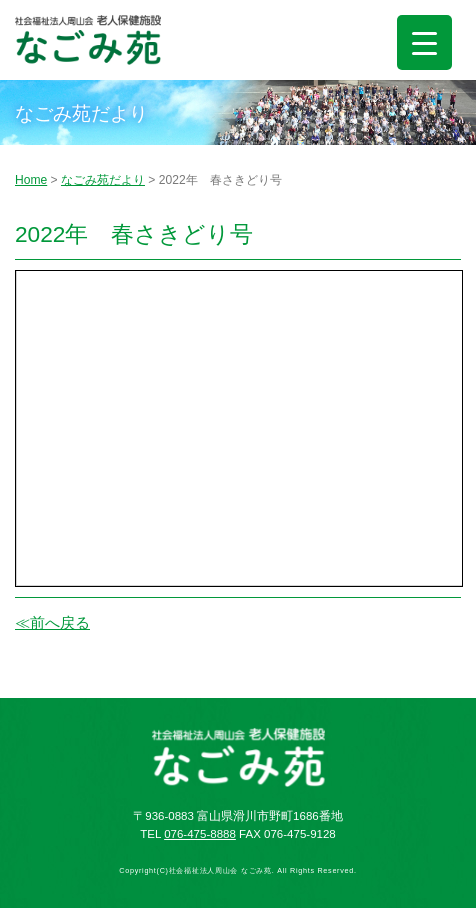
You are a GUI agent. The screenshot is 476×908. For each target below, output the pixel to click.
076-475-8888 (200, 834)
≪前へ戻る (52, 622)
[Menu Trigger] (424, 42)
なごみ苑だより (103, 180)
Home (31, 180)
